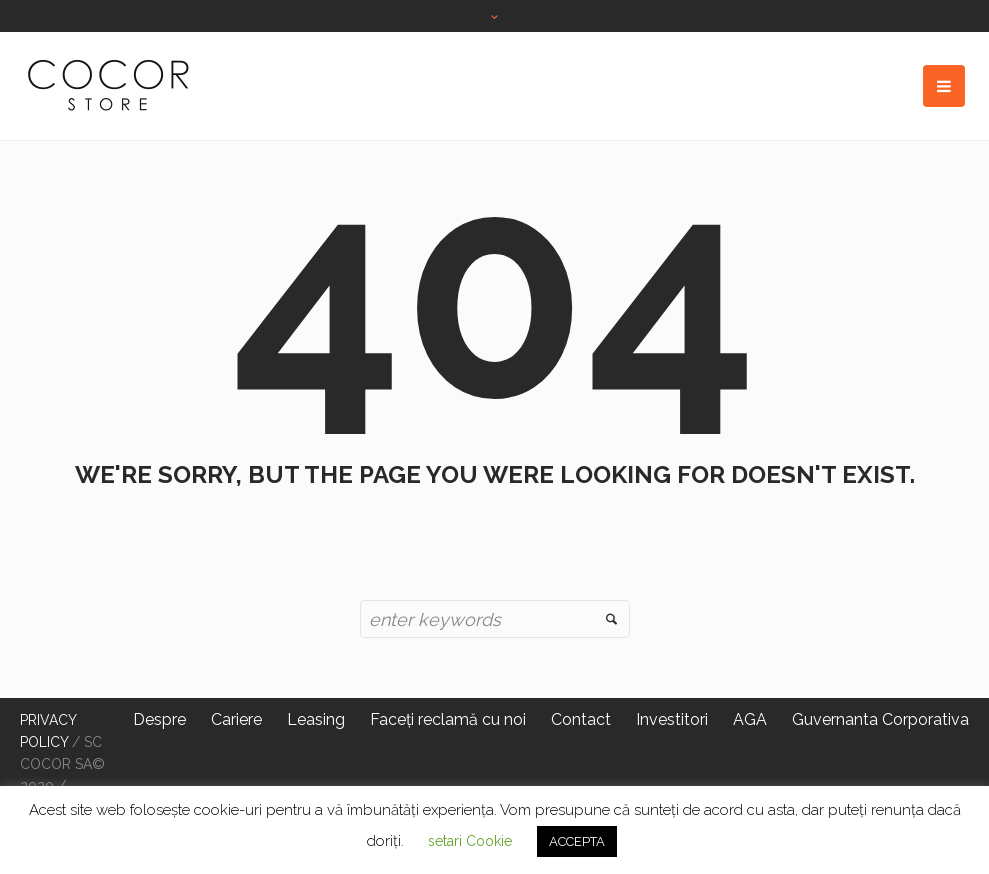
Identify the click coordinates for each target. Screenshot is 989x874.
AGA (750, 719)
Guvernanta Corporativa (880, 719)
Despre (159, 719)
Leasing (316, 719)
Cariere (236, 719)
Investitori (672, 719)
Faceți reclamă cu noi (448, 719)
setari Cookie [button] (470, 841)
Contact (581, 719)
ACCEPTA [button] (577, 841)
